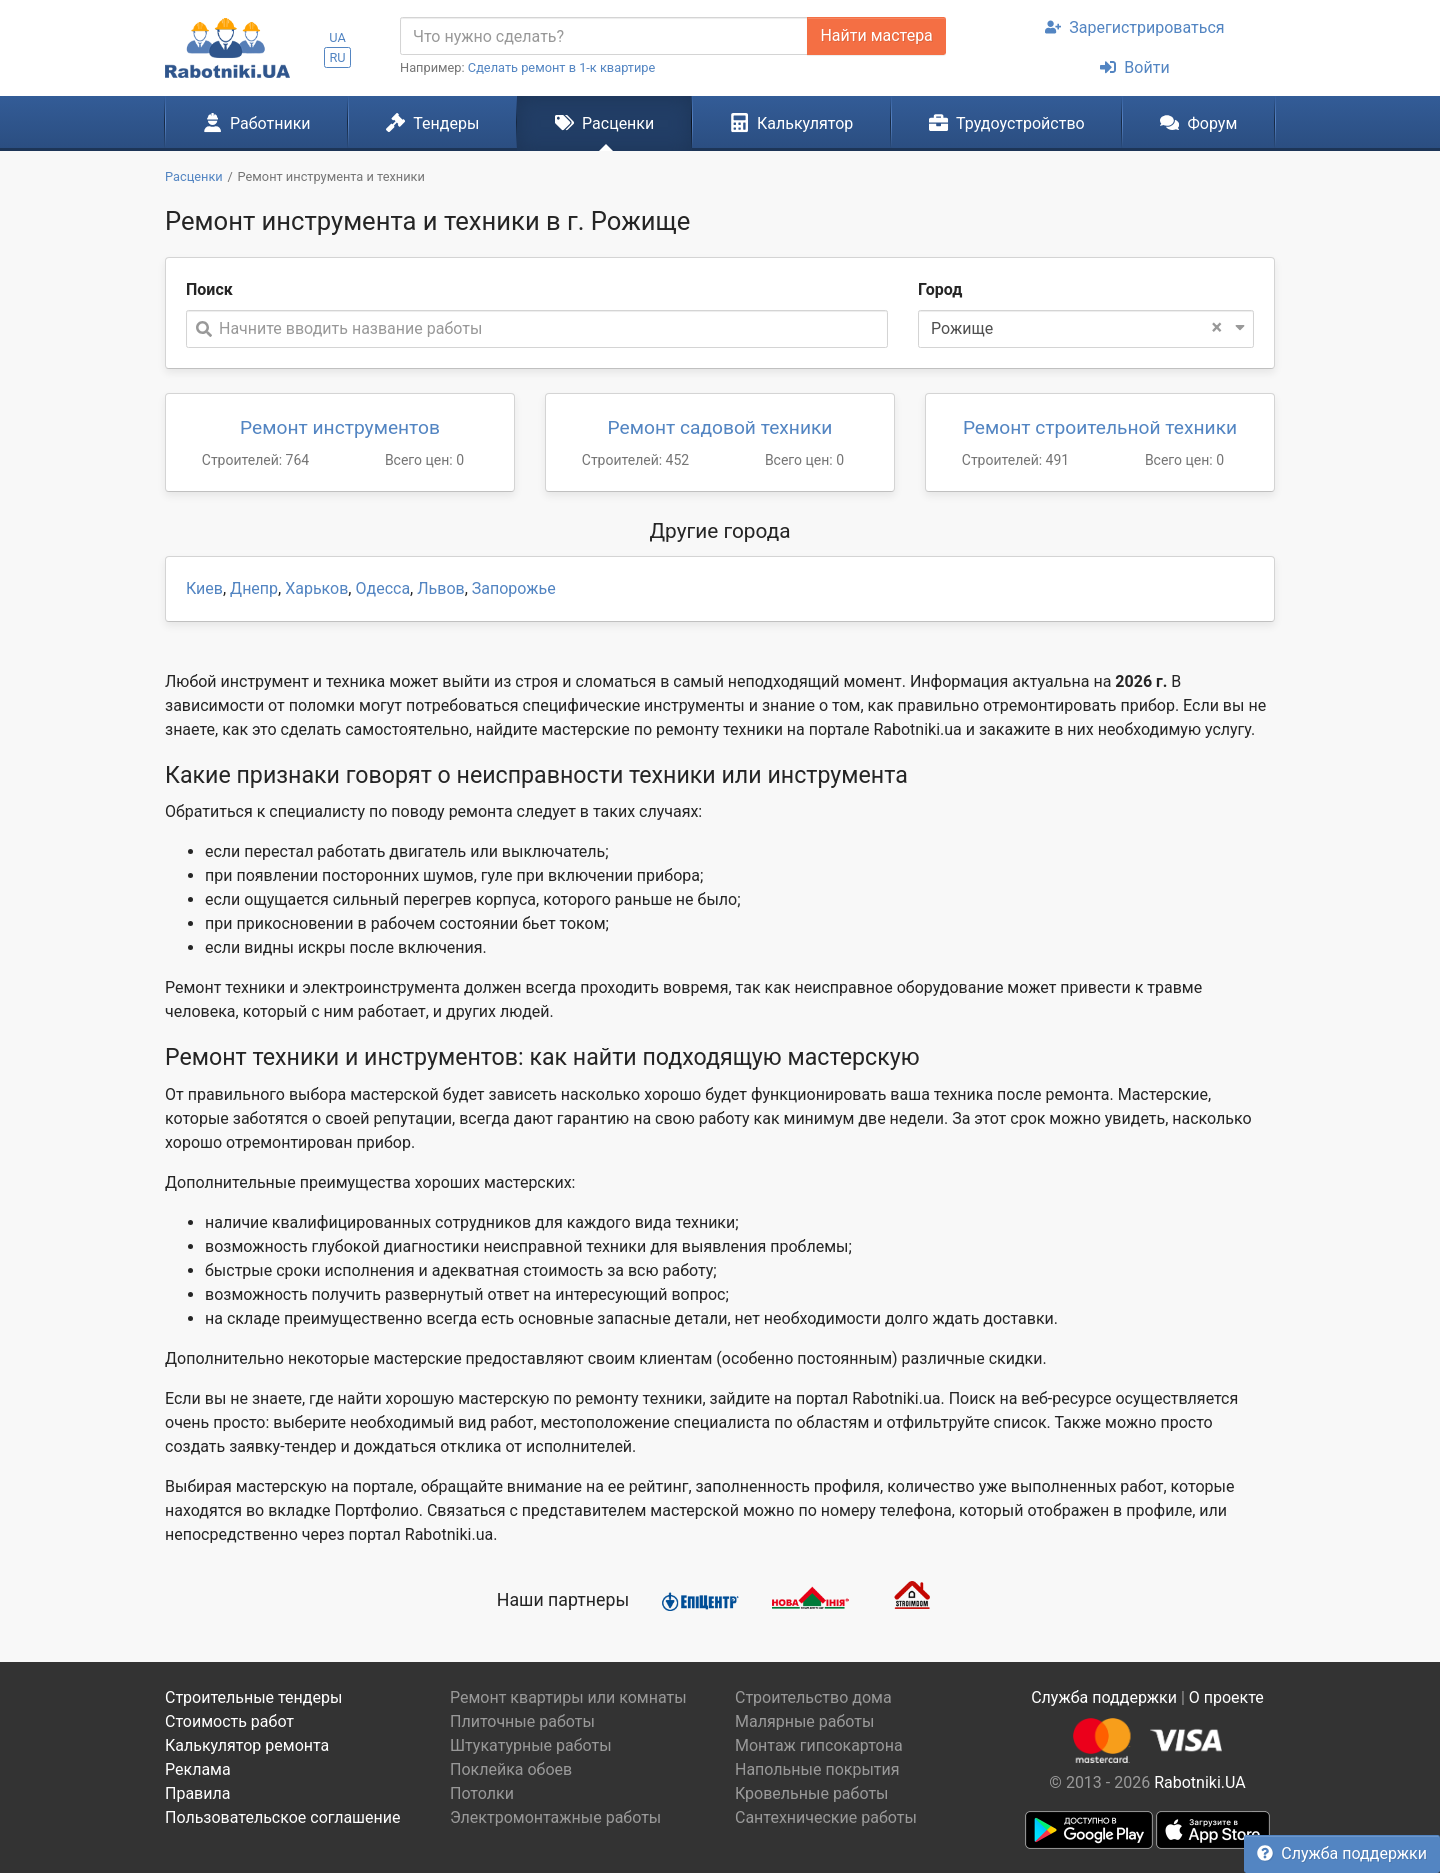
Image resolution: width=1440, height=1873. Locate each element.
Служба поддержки (1342, 1853)
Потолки (482, 1793)
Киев (204, 588)
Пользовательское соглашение (283, 1817)
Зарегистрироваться (1134, 27)
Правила (197, 1793)
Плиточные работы (522, 1721)
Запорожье (514, 588)
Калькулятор (792, 123)
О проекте (1226, 1697)
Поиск (209, 289)
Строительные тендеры (253, 1697)
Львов (440, 588)
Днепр (254, 588)
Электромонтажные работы (555, 1817)
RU (337, 57)
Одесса (382, 588)
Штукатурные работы (531, 1745)
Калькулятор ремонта (247, 1745)
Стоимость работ (229, 1721)
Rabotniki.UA (1200, 1782)
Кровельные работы (812, 1793)
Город (940, 289)
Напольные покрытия (817, 1769)
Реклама (198, 1769)
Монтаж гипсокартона (819, 1745)
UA (337, 37)
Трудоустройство (1007, 123)
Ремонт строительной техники (1100, 427)
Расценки (604, 123)
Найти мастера (876, 35)
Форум (1198, 123)
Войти (1134, 67)
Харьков (316, 588)
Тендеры (432, 123)
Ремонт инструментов (340, 427)
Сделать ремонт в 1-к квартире (562, 67)
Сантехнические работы (826, 1817)
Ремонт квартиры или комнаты (568, 1697)
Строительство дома (813, 1697)
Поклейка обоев (511, 1769)
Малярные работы (804, 1721)
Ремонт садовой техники (720, 427)
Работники (257, 123)
